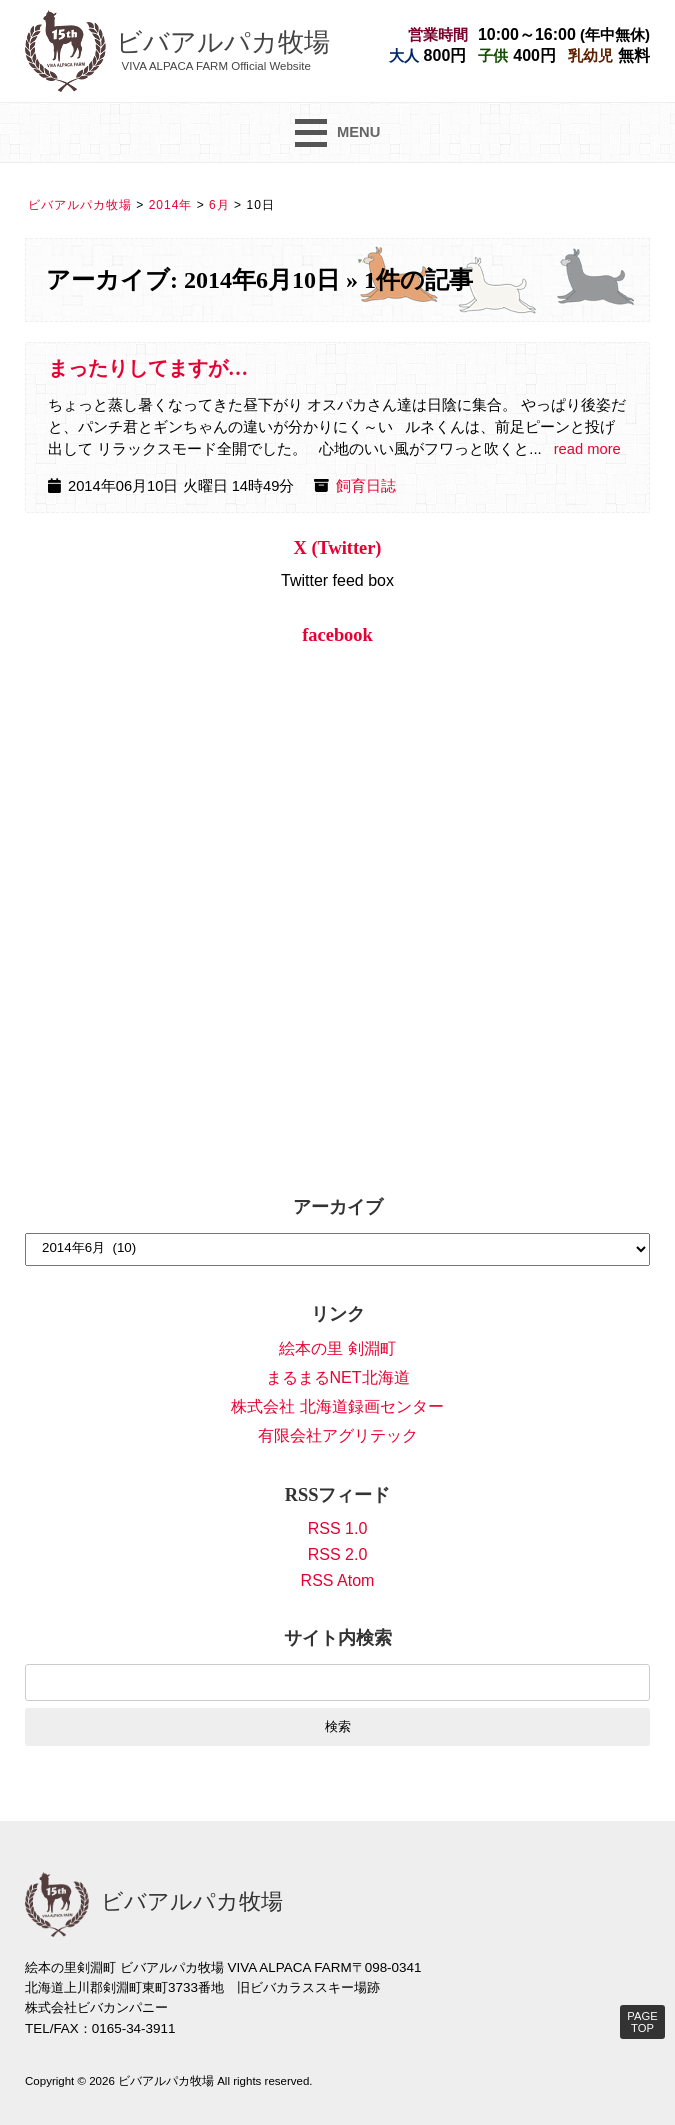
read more (587, 449)
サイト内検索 (338, 1638)
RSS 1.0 (338, 1528)
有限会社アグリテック (338, 1435)
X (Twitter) (338, 548)
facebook (337, 635)
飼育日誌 (366, 486)
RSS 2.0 (338, 1554)
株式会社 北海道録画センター (337, 1406)
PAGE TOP (642, 2022)
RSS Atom (338, 1580)
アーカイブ (338, 1207)
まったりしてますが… (148, 368)
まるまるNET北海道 (338, 1377)
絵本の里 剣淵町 (337, 1348)
